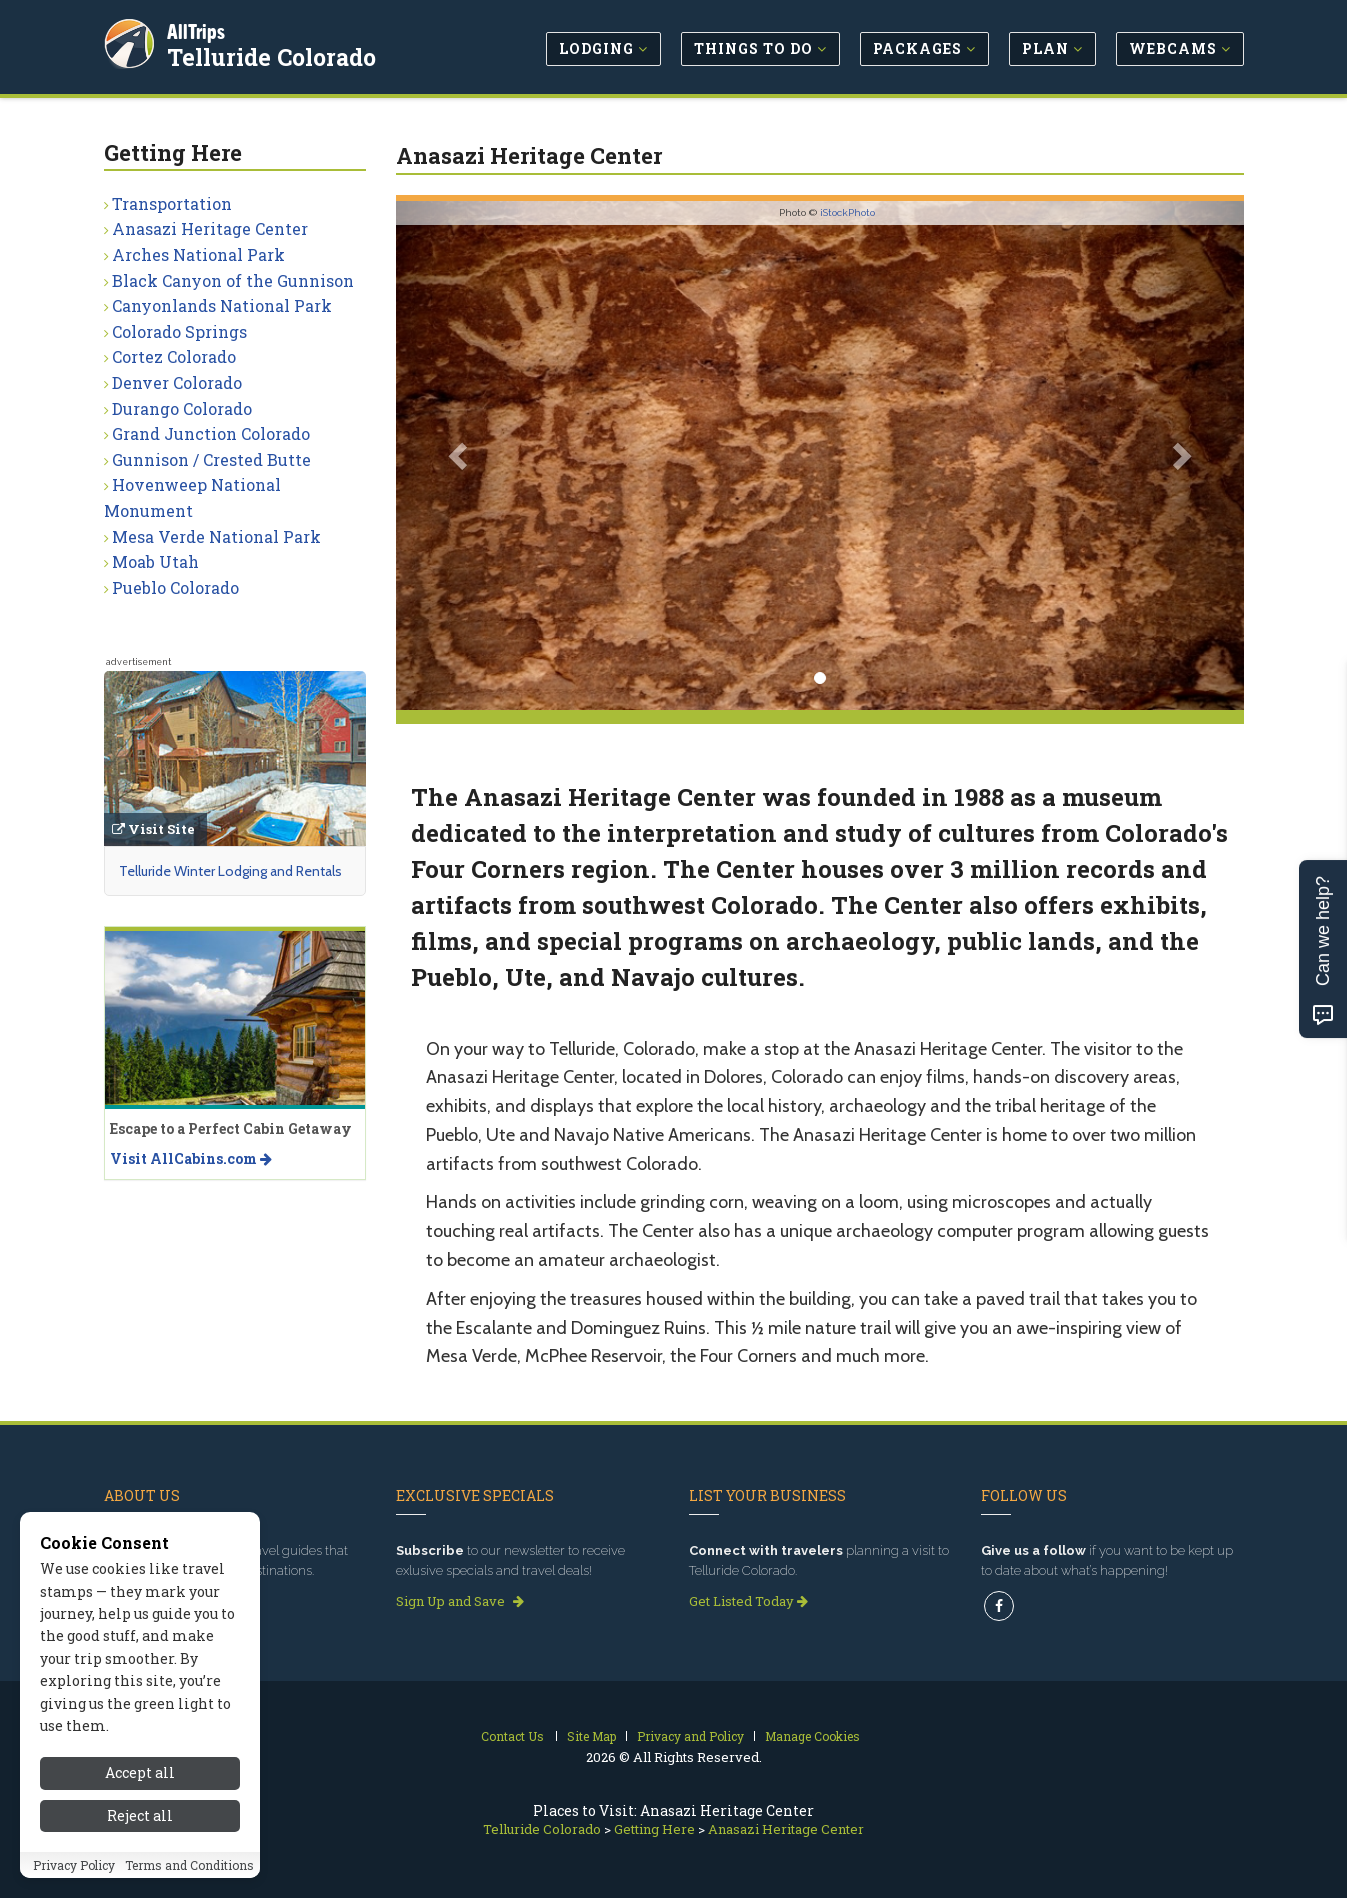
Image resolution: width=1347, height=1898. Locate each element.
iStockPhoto (847, 212)
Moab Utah (155, 561)
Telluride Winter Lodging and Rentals (230, 871)
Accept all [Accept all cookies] (140, 1779)
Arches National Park (198, 254)
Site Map (591, 1736)
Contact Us (512, 1736)
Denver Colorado (177, 382)
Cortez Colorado (174, 356)
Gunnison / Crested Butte (211, 459)
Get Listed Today (748, 1601)
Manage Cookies (812, 1736)
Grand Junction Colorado (211, 433)
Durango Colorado (182, 408)
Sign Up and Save (460, 1601)
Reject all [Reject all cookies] (140, 1821)
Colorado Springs (179, 331)
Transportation (172, 203)
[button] (459, 455)
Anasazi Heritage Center (210, 228)
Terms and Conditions (189, 1871)
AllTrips (199, 28)
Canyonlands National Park (222, 305)
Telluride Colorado (274, 54)
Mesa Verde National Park (216, 536)
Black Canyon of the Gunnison (233, 280)
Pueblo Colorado (175, 587)
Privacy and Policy (690, 1736)
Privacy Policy (74, 1871)
